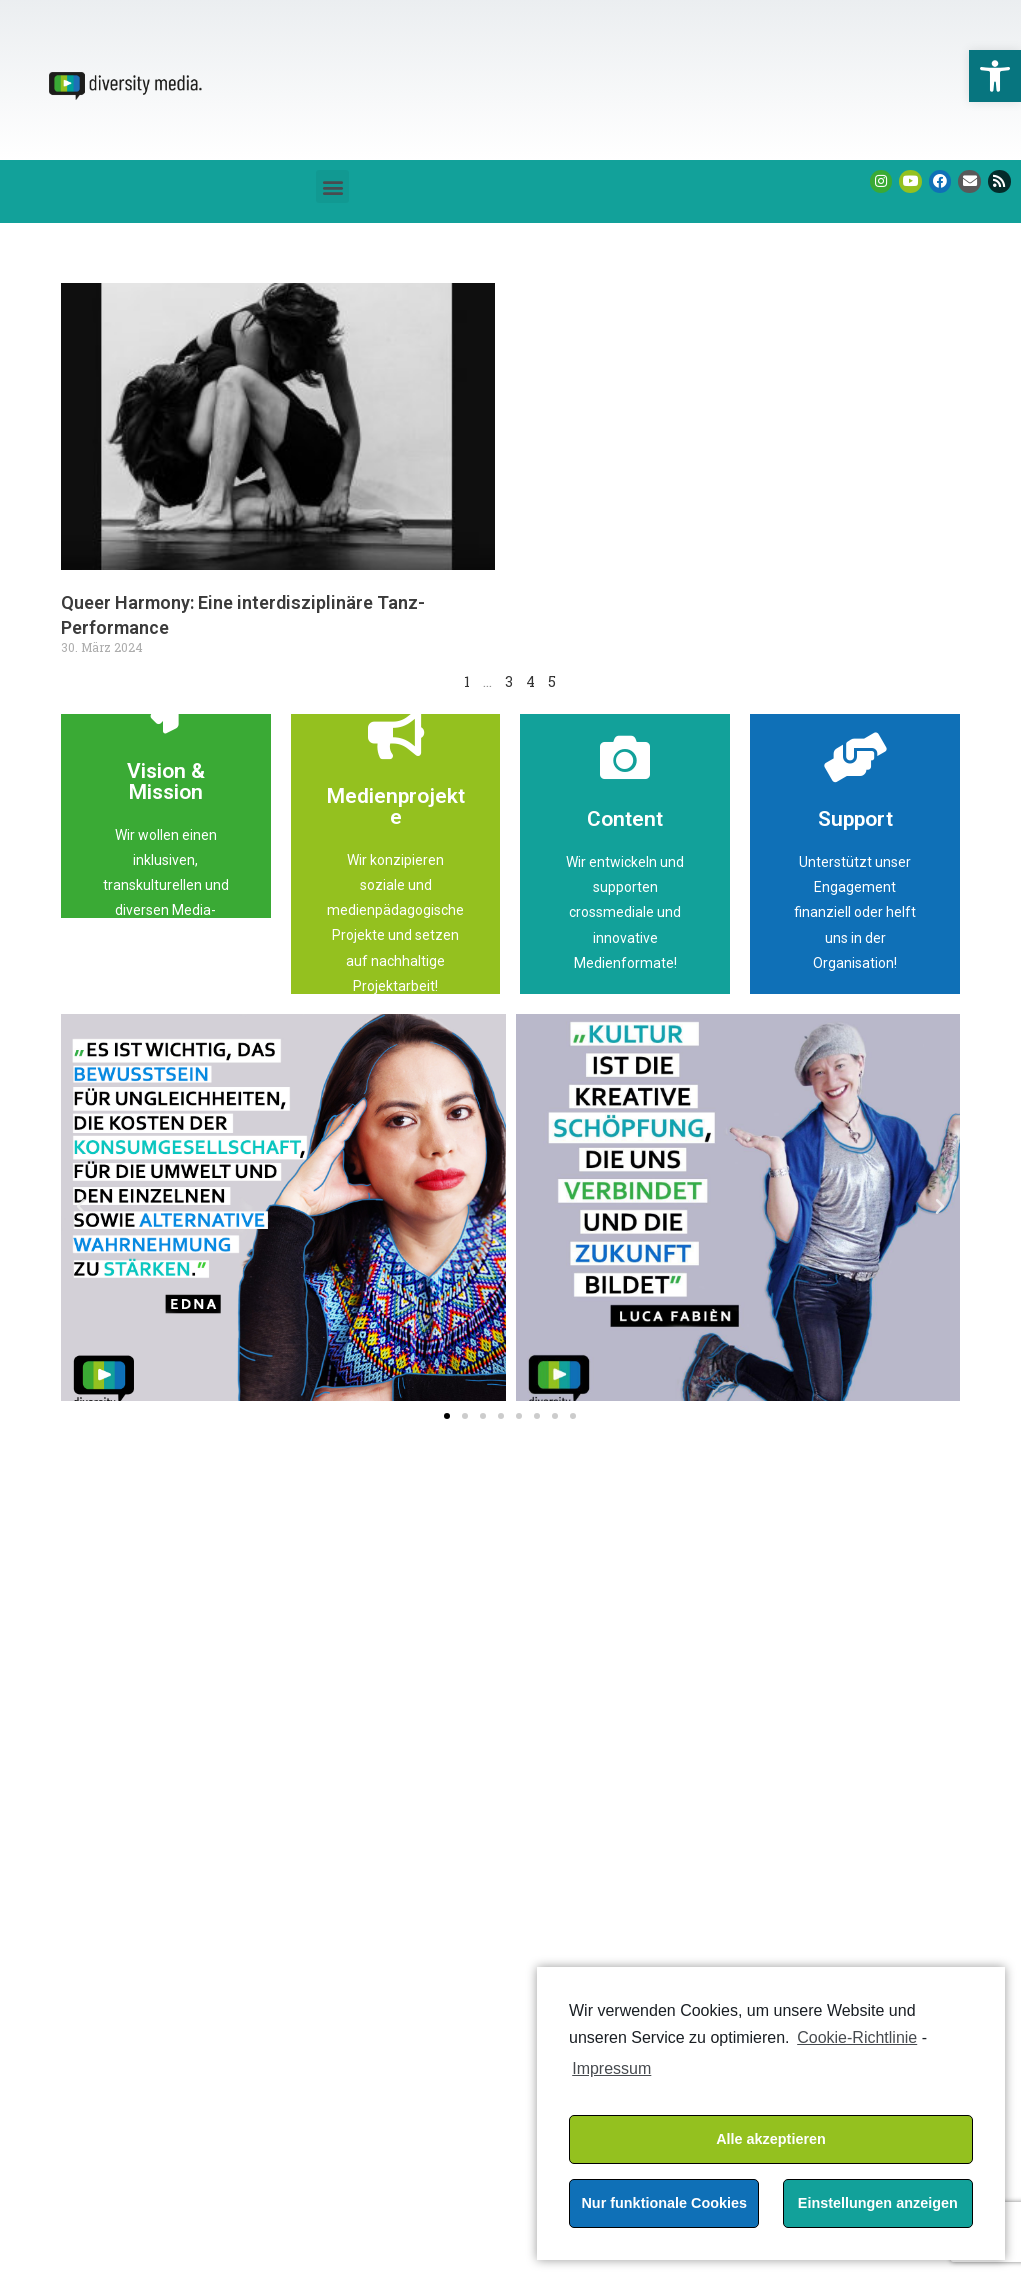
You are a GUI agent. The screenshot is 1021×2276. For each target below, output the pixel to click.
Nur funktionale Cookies (664, 2203)
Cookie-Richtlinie (857, 2037)
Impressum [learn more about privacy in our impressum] (611, 2068)
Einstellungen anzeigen (878, 2203)
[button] (332, 186)
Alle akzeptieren (771, 2139)
